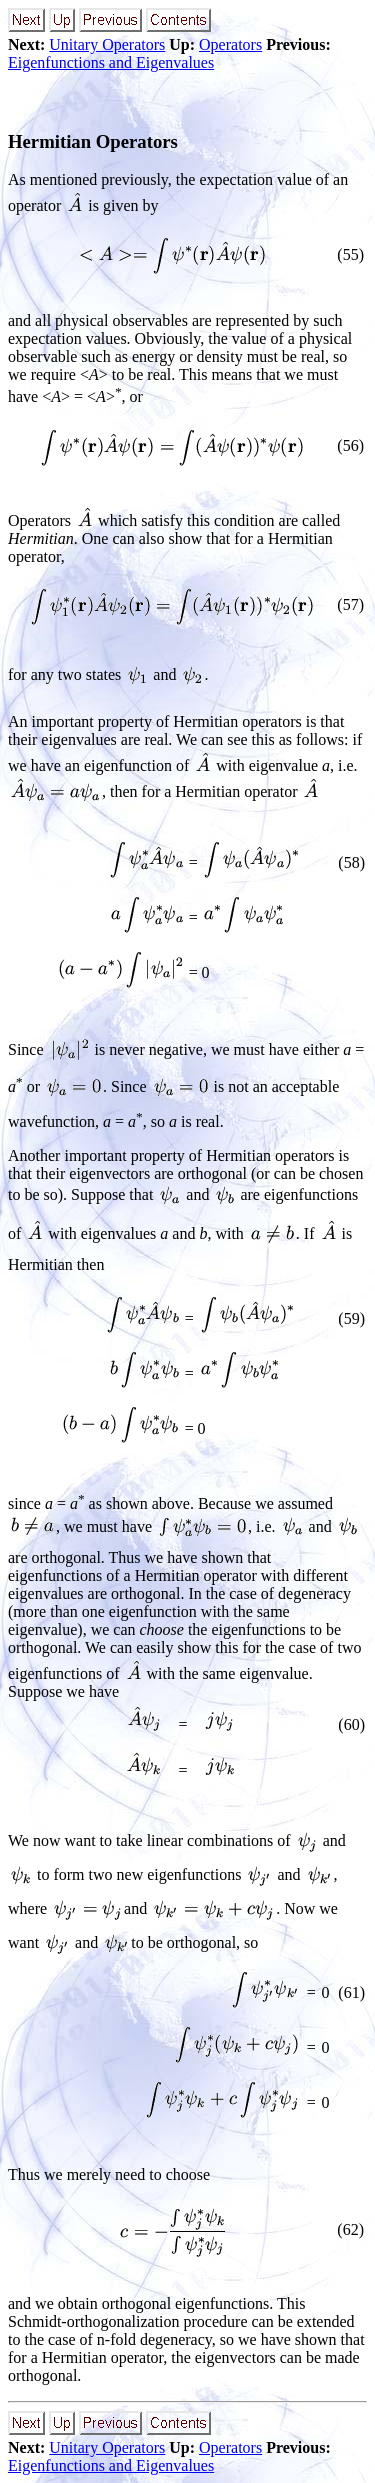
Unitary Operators (107, 44)
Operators (230, 44)
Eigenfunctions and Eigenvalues (111, 62)
